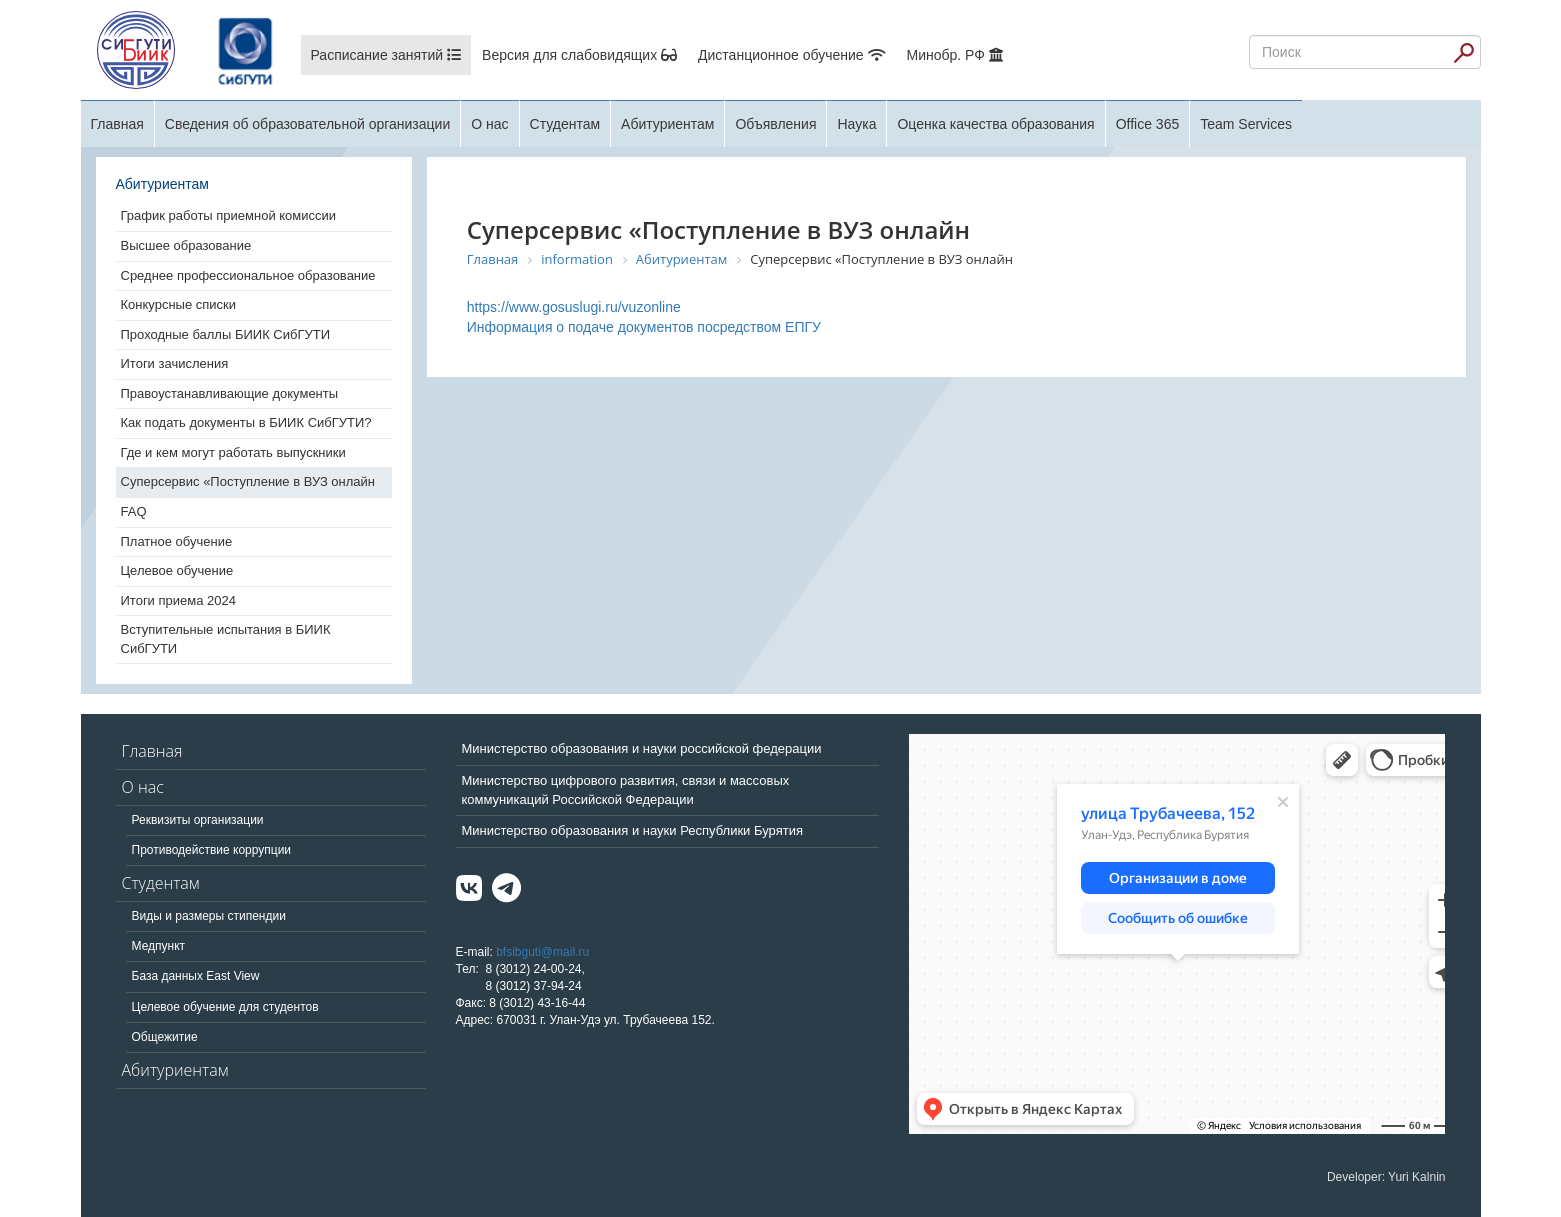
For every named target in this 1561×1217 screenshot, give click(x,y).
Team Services (1246, 124)
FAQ (134, 511)
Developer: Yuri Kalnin (1386, 1177)
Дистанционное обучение (791, 55)
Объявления (775, 124)
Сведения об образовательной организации (307, 124)
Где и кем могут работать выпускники (233, 452)
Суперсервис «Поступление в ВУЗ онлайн (248, 481)
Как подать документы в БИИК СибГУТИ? (246, 422)
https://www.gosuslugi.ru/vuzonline (574, 307)
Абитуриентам (667, 124)
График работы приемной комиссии (229, 215)
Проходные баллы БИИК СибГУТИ (226, 334)
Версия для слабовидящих (579, 55)
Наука (856, 124)
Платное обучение (177, 541)
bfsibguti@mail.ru (542, 952)
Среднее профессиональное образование (248, 275)
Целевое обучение (177, 570)
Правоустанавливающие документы (230, 393)
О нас (489, 124)
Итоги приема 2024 (178, 600)
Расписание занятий (386, 55)
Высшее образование (186, 245)
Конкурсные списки (179, 304)
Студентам (565, 124)
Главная (117, 124)
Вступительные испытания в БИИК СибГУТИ (226, 639)
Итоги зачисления (175, 363)
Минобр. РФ (955, 55)
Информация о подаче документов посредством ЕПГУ (644, 327)
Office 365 (1148, 124)
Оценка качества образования (995, 124)
